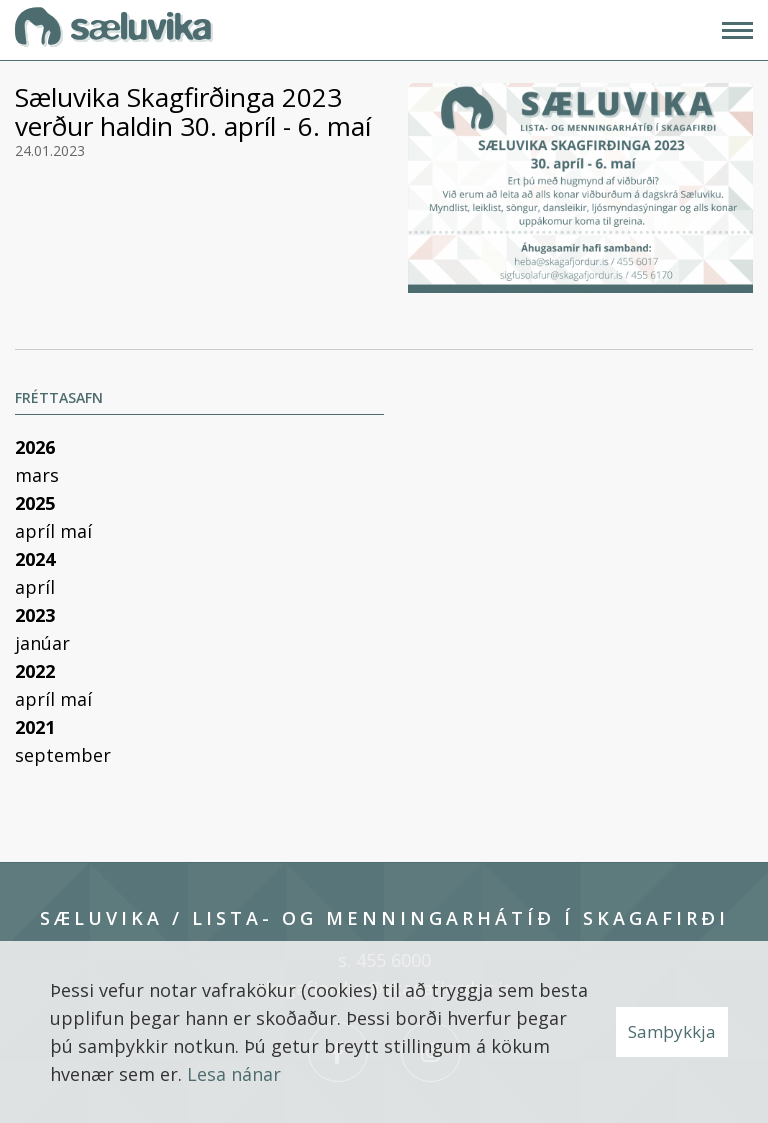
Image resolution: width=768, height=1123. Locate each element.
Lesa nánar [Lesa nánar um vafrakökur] (234, 1074)
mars (37, 475)
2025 (35, 503)
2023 (35, 615)
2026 (35, 447)
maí (76, 531)
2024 (35, 559)
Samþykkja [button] (672, 1031)
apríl (37, 531)
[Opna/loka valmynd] (737, 30)
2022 (35, 671)
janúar (42, 643)
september (63, 755)
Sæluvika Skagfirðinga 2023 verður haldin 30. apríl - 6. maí (193, 111)
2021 (35, 727)
